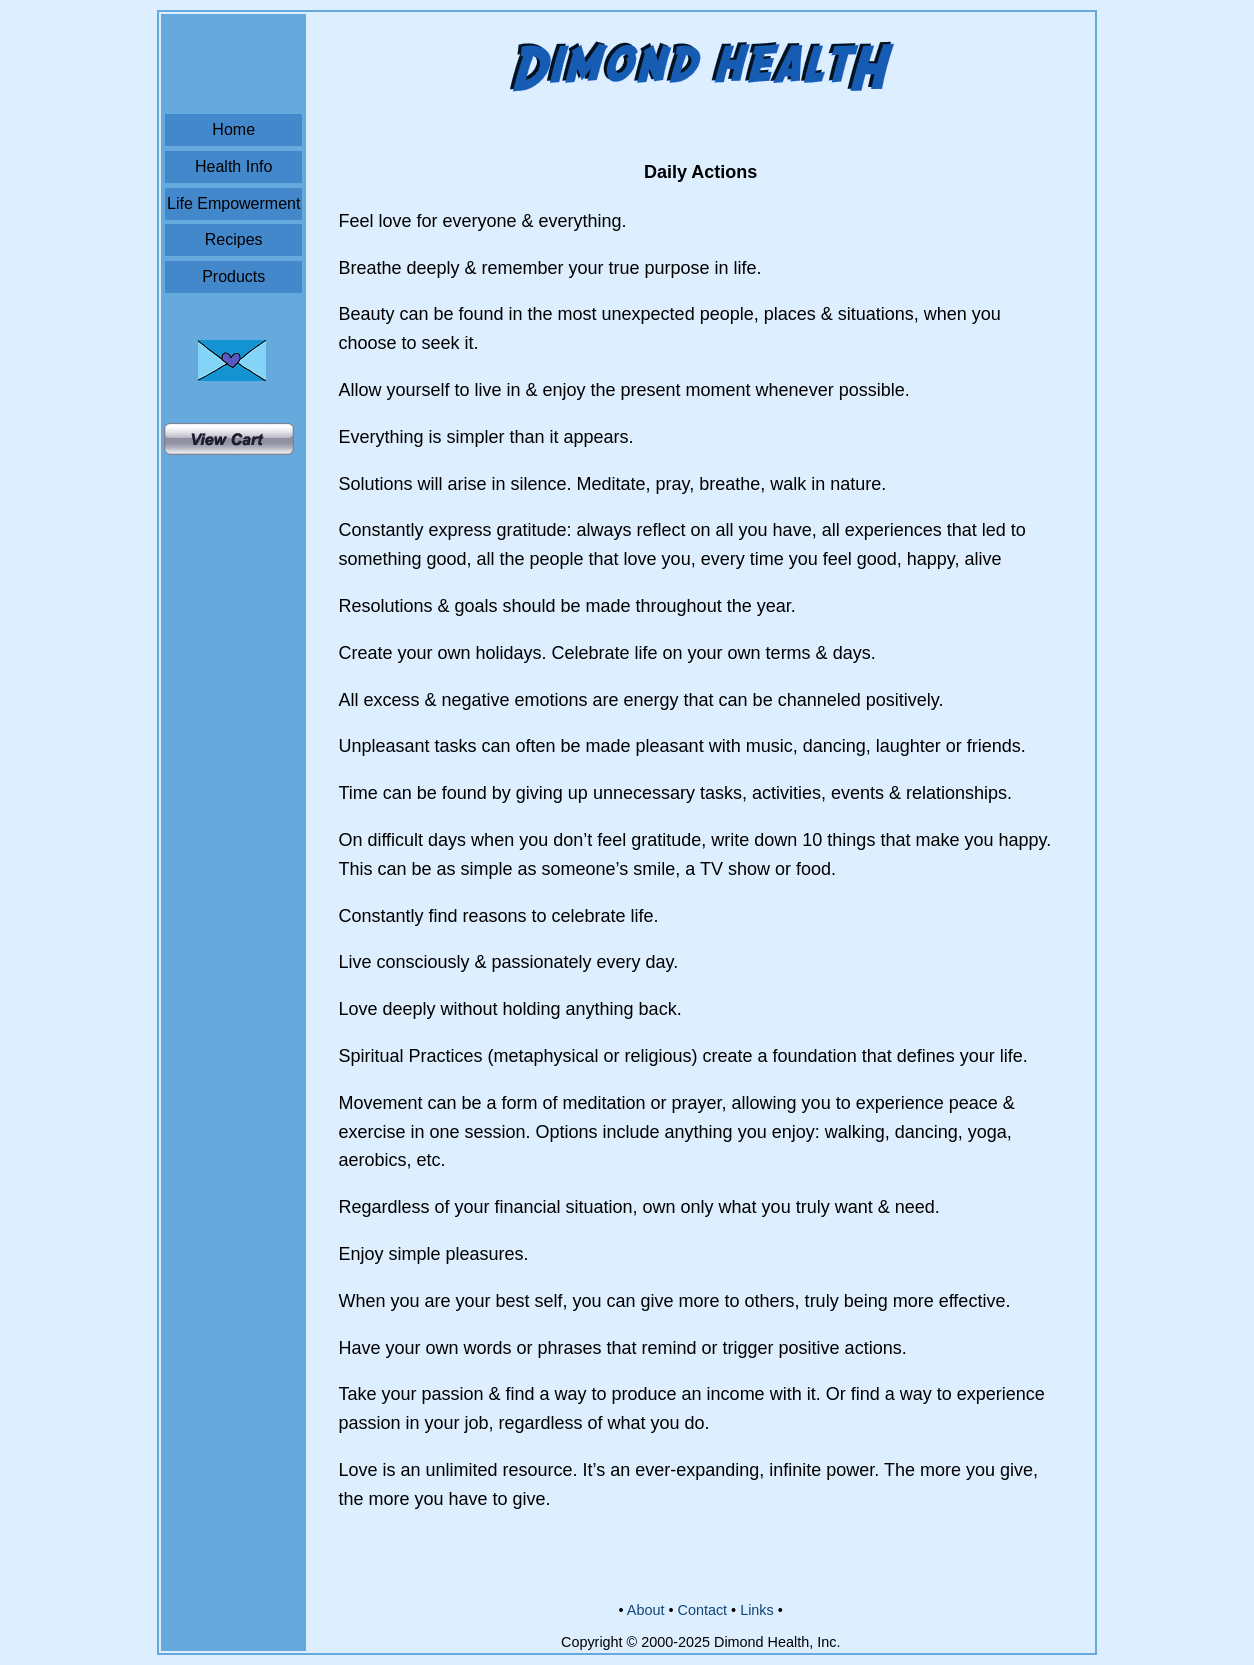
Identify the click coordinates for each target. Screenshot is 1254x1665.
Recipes (234, 239)
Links (757, 1610)
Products (233, 276)
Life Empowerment (233, 203)
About (646, 1610)
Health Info (233, 166)
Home (233, 129)
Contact (702, 1610)
